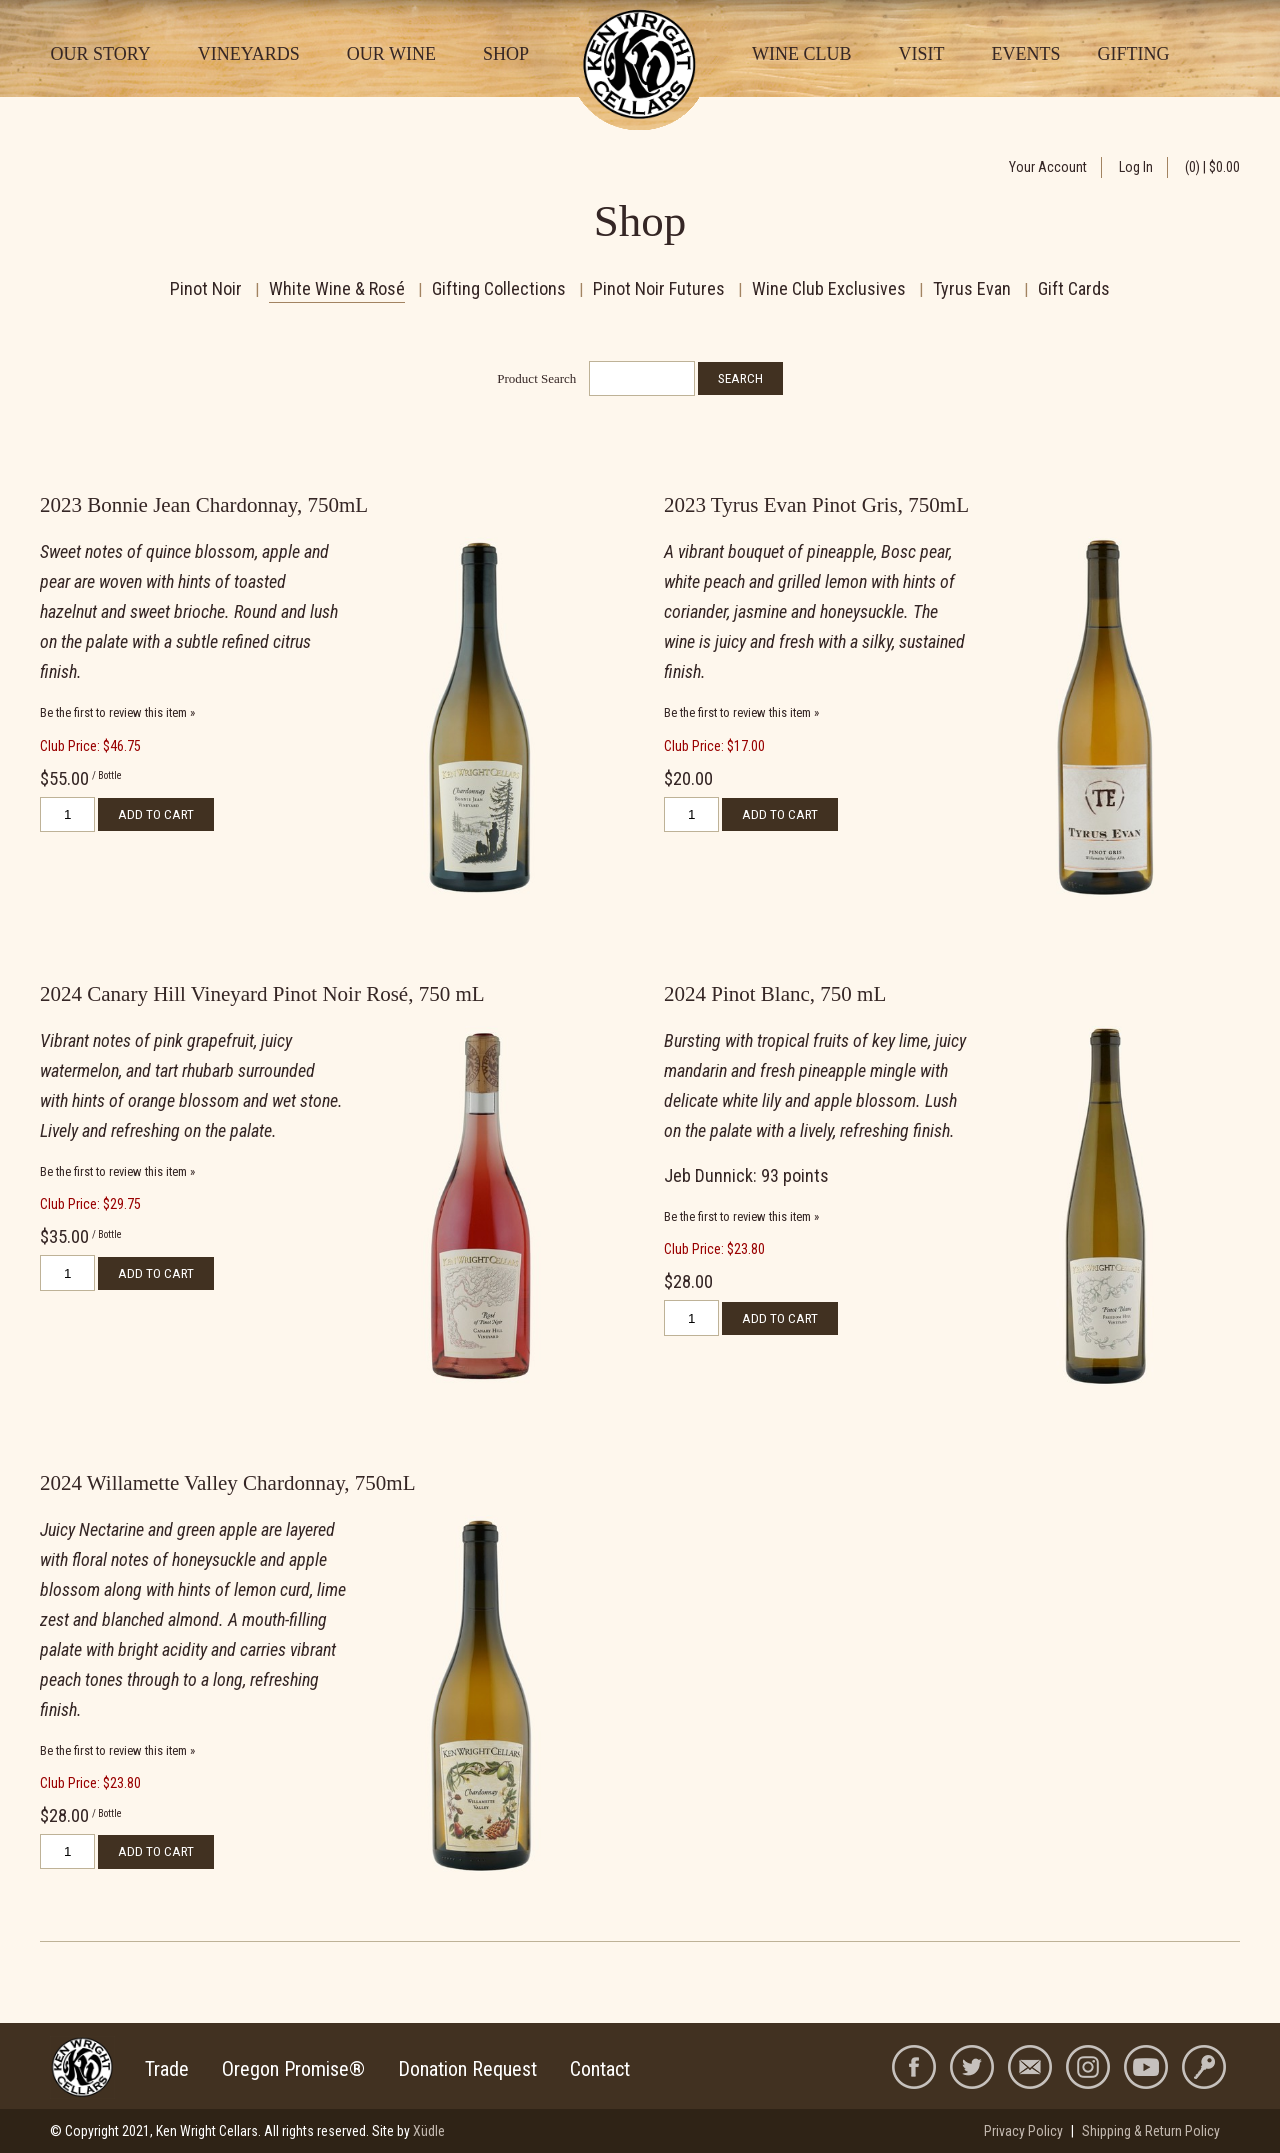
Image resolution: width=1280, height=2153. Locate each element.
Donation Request (467, 2069)
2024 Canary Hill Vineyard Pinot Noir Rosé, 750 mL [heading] (262, 994)
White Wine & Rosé (337, 288)
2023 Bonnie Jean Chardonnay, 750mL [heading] (204, 505)
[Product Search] (641, 378)
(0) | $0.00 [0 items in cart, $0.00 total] (1212, 167)
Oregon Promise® (293, 2069)
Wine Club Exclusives (829, 288)
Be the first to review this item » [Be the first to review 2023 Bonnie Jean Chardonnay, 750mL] (117, 712)
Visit (921, 54)
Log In (1136, 167)
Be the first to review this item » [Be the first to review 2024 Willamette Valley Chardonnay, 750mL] (117, 1750)
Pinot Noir (206, 288)
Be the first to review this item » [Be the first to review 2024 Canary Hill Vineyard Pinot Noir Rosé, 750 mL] (117, 1171)
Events (1025, 54)
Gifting (1133, 54)
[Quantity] (67, 814)
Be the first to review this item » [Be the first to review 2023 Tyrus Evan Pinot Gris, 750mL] (741, 712)
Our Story (101, 54)
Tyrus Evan (972, 288)
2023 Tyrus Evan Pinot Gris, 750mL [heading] (816, 505)
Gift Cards (1074, 288)
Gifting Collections (499, 288)
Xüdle (429, 2131)
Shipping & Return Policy (1151, 2131)
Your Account (1048, 167)
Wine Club (801, 54)
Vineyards (249, 54)
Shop (506, 54)
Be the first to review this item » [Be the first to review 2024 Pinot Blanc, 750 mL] (741, 1216)
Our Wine (391, 54)
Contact (600, 2069)
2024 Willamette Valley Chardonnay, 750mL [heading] (228, 1483)
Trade (167, 2069)
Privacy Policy (1023, 2131)
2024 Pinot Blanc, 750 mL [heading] (775, 994)
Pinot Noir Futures (659, 288)
